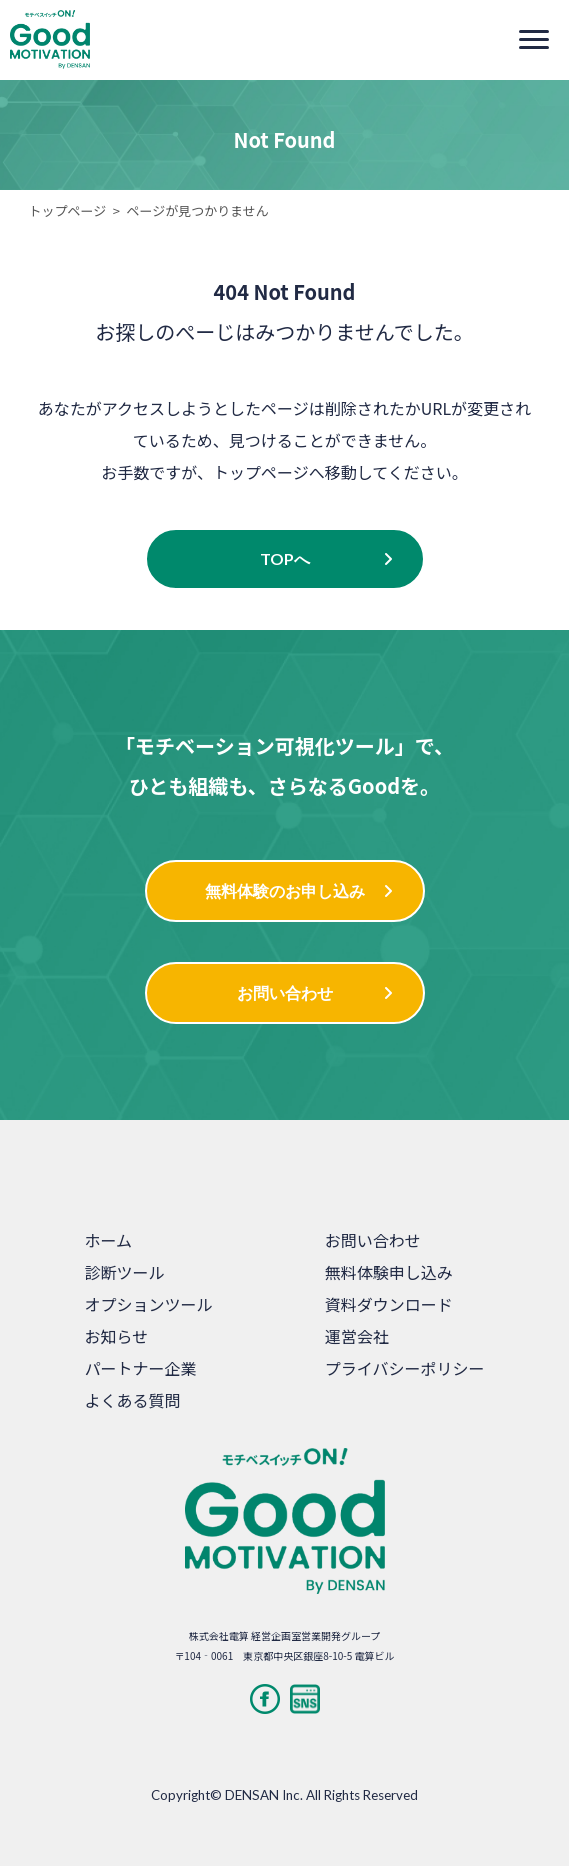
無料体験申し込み (389, 1272)
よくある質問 (133, 1400)
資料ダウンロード (389, 1304)
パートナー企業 (141, 1368)
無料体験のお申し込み (285, 890)
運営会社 (357, 1336)
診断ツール (125, 1272)
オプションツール (149, 1304)
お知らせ (117, 1336)
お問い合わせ (285, 992)
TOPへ (285, 558)
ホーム (109, 1240)
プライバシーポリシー (405, 1368)
